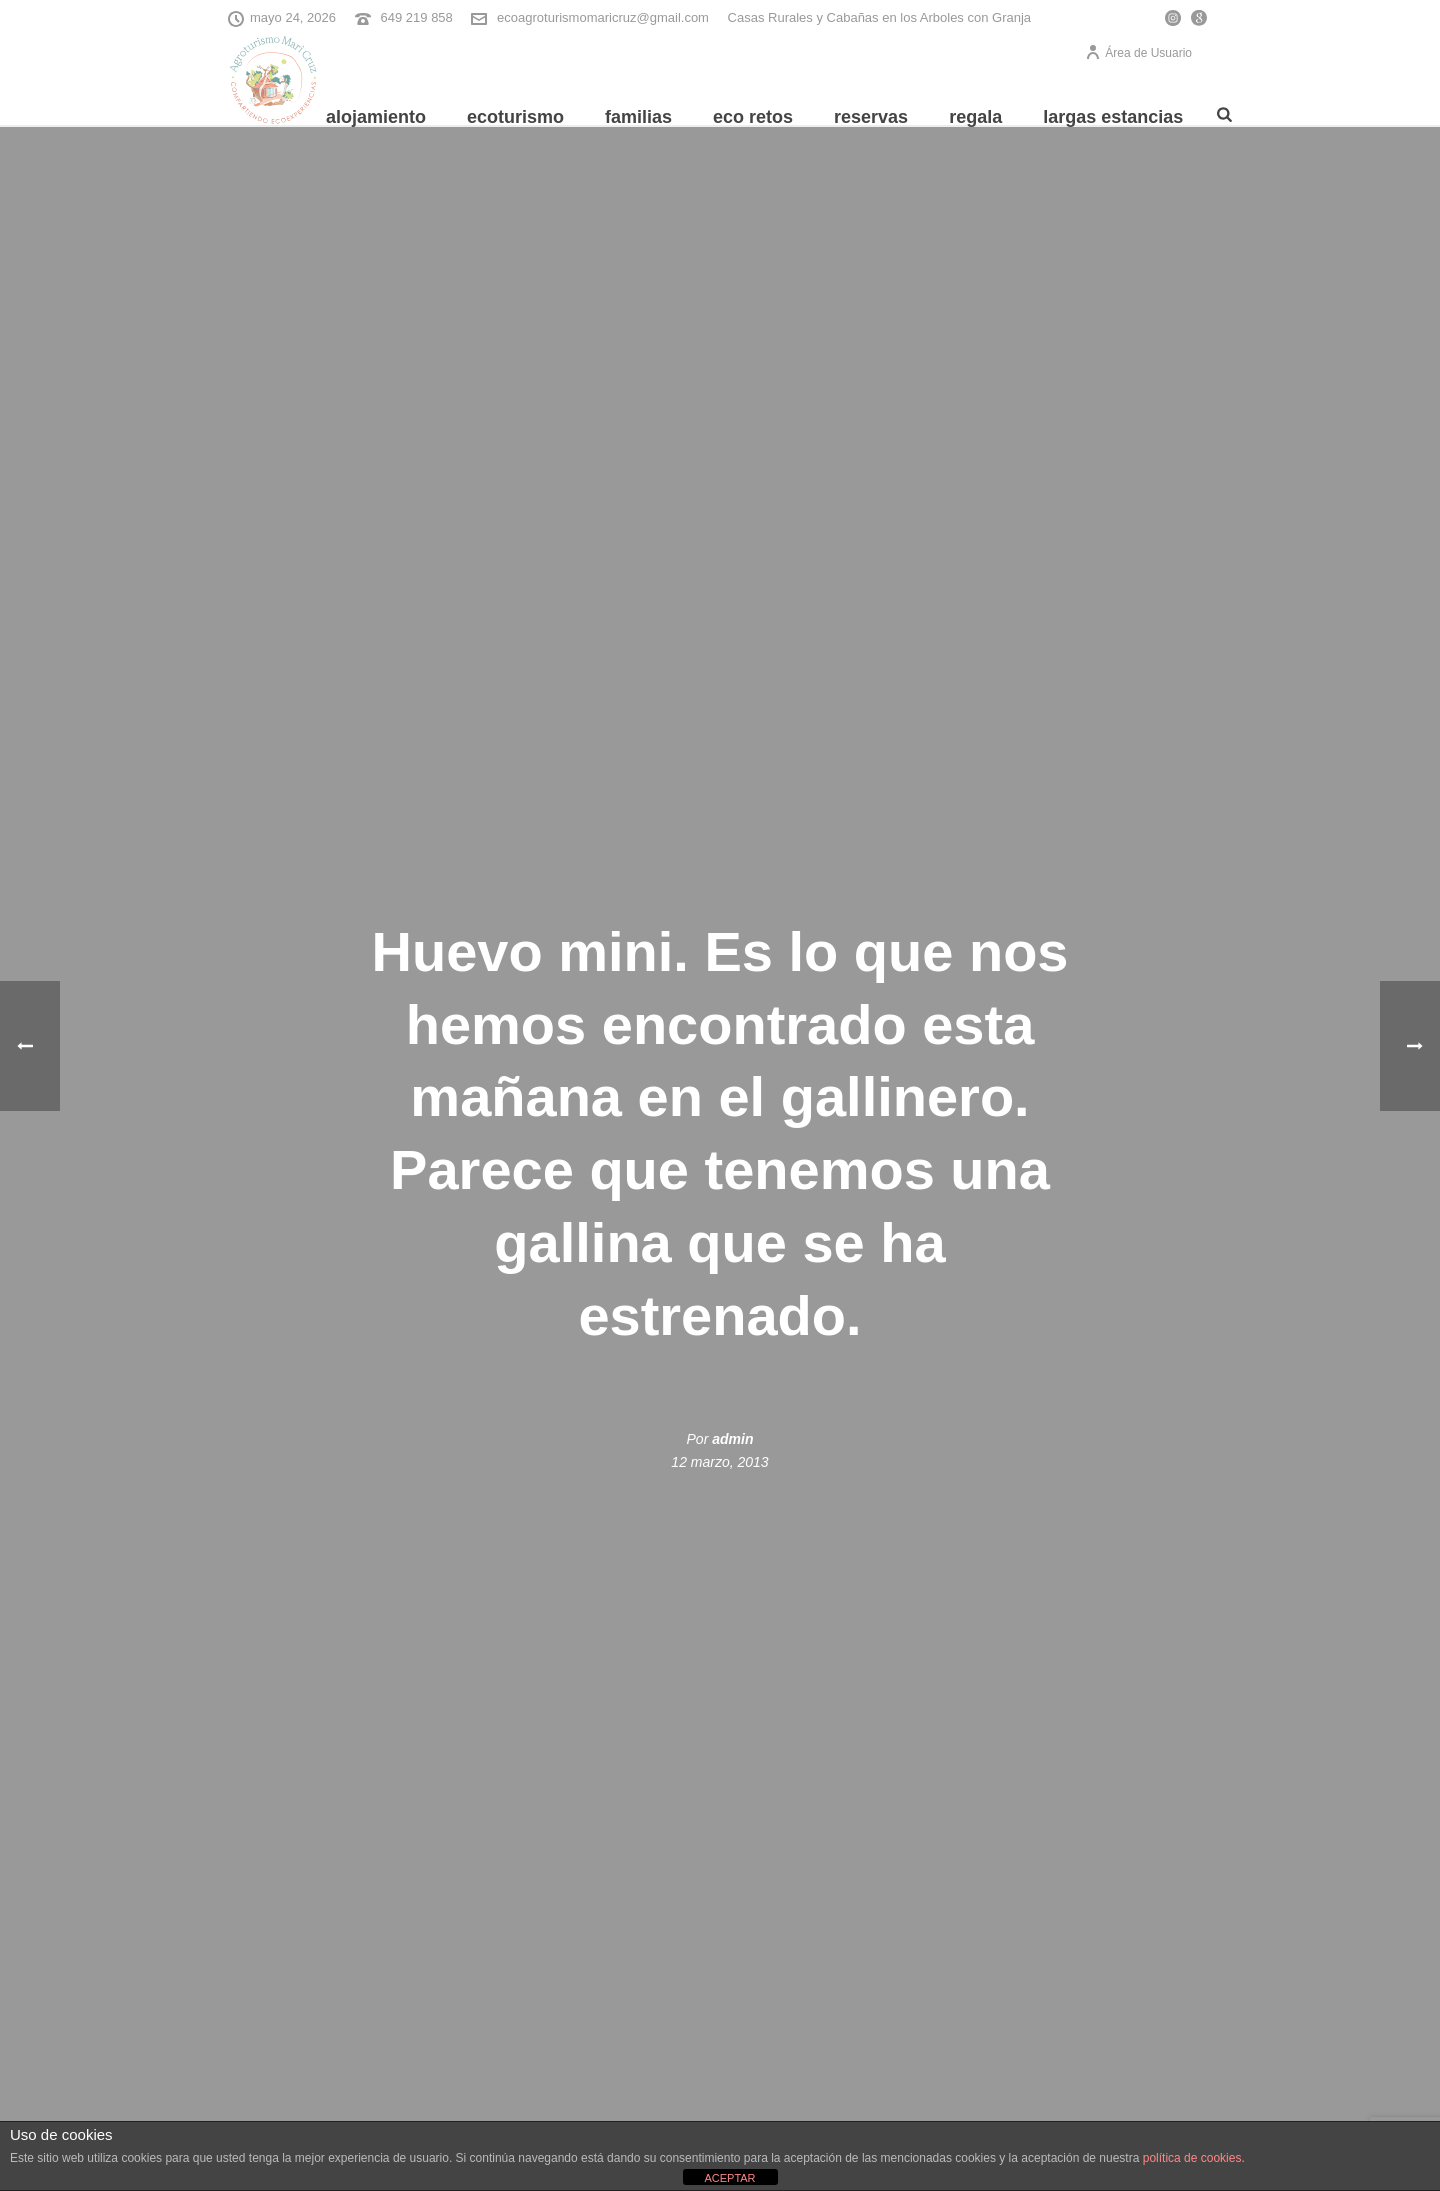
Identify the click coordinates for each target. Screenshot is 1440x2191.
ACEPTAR (729, 2178)
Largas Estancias (1113, 117)
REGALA (975, 117)
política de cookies (1192, 2158)
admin (732, 1439)
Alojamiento (376, 117)
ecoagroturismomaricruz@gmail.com (603, 17)
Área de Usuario (1138, 53)
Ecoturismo (515, 117)
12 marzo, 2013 (719, 1462)
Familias (638, 117)
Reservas (871, 117)
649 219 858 (417, 17)
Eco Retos (753, 117)
